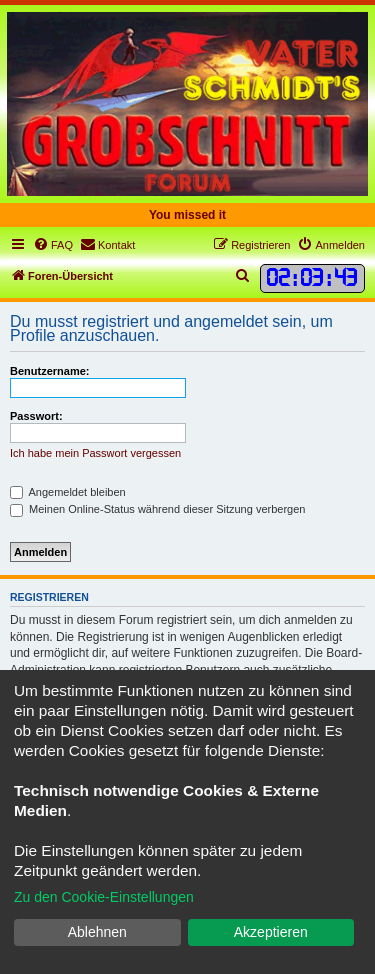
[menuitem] (53, 245)
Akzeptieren (271, 932)
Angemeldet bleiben (68, 492)
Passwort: (36, 416)
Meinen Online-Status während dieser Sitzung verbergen (157, 509)
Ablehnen (97, 932)
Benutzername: (49, 371)
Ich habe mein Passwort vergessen (95, 453)
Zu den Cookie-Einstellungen (104, 897)
